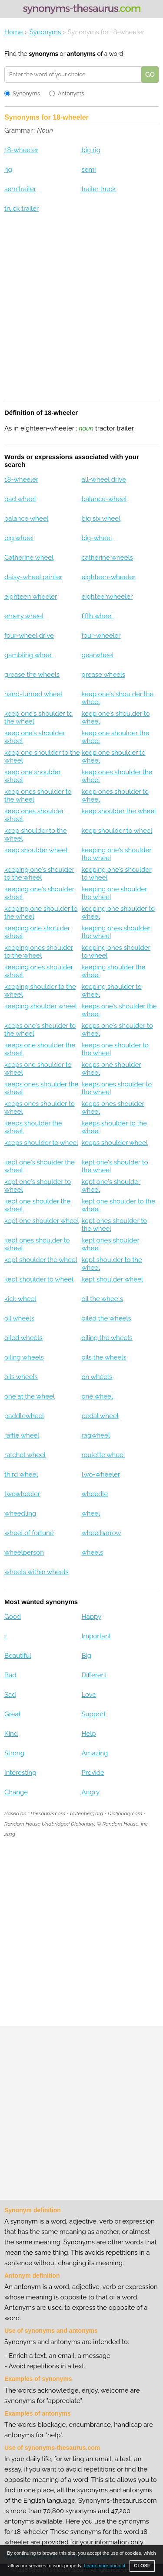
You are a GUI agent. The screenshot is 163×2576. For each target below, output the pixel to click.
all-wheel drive (103, 479)
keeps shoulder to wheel (41, 1143)
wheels (92, 1552)
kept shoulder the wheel (40, 1260)
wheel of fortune (29, 1533)
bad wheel (20, 499)
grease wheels (103, 674)
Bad (10, 1675)
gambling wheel (28, 655)
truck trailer (21, 208)
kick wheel (20, 1299)
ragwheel (95, 1435)
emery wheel (23, 616)
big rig (90, 150)
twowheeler (22, 1494)
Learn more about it (104, 2565)
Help (88, 1734)
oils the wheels (103, 1357)
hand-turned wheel (33, 694)
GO (150, 74)
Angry (90, 1792)
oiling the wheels (106, 1338)
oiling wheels (24, 1357)
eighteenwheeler (107, 596)
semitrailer (20, 189)
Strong (14, 1753)
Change (16, 1792)
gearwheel (97, 655)
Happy (91, 1617)
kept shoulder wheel (112, 1279)
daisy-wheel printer (33, 577)
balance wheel (26, 518)
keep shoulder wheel (35, 850)
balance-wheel (103, 499)
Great (12, 1714)
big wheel (19, 538)
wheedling (20, 1513)
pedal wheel (99, 1416)
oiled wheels (23, 1338)
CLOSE (142, 2565)
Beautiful (17, 1656)
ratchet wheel (25, 1455)
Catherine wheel (28, 557)
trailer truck (98, 189)
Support (93, 1714)
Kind (11, 1734)
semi (88, 169)
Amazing (94, 1753)
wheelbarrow (101, 1533)
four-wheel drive (29, 635)
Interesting (20, 1773)
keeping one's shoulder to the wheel (39, 873)
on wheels (96, 1377)
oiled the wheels (106, 1318)
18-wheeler (21, 150)
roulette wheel (103, 1455)
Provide (92, 1773)
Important (96, 1636)
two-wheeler (100, 1474)
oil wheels (19, 1318)
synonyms (43, 53)
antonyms (81, 53)
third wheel (21, 1474)
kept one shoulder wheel (41, 1221)
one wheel (97, 1396)
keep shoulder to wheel (116, 831)
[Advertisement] (81, 312)
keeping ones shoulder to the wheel (38, 951)
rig (8, 169)
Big (86, 1656)
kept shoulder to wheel (38, 1279)
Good (12, 1617)
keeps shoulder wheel (114, 1143)
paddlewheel (24, 1416)
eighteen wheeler (30, 596)
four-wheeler (100, 635)
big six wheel (100, 518)
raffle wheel (21, 1435)
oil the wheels (102, 1299)
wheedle (94, 1494)
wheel (90, 1513)
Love (88, 1695)
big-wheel (96, 538)
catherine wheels (107, 557)
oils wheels (21, 1377)
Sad (10, 1695)
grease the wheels (32, 674)
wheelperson (24, 1552)
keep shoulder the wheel (118, 811)
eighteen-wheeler (108, 577)
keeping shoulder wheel (40, 1006)
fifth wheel (97, 616)
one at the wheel (29, 1396)
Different (94, 1675)
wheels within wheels (36, 1572)
